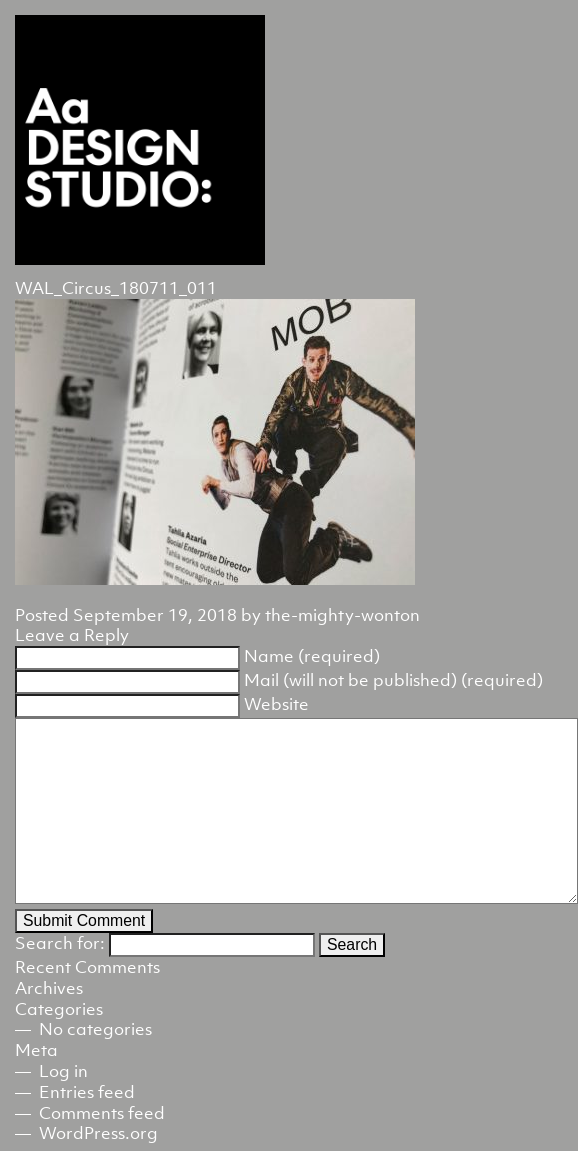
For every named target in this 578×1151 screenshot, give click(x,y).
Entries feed (87, 1092)
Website (276, 704)
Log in (63, 1071)
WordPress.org (98, 1133)
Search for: (60, 943)
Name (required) (312, 656)
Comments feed (102, 1113)
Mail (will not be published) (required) (393, 680)
